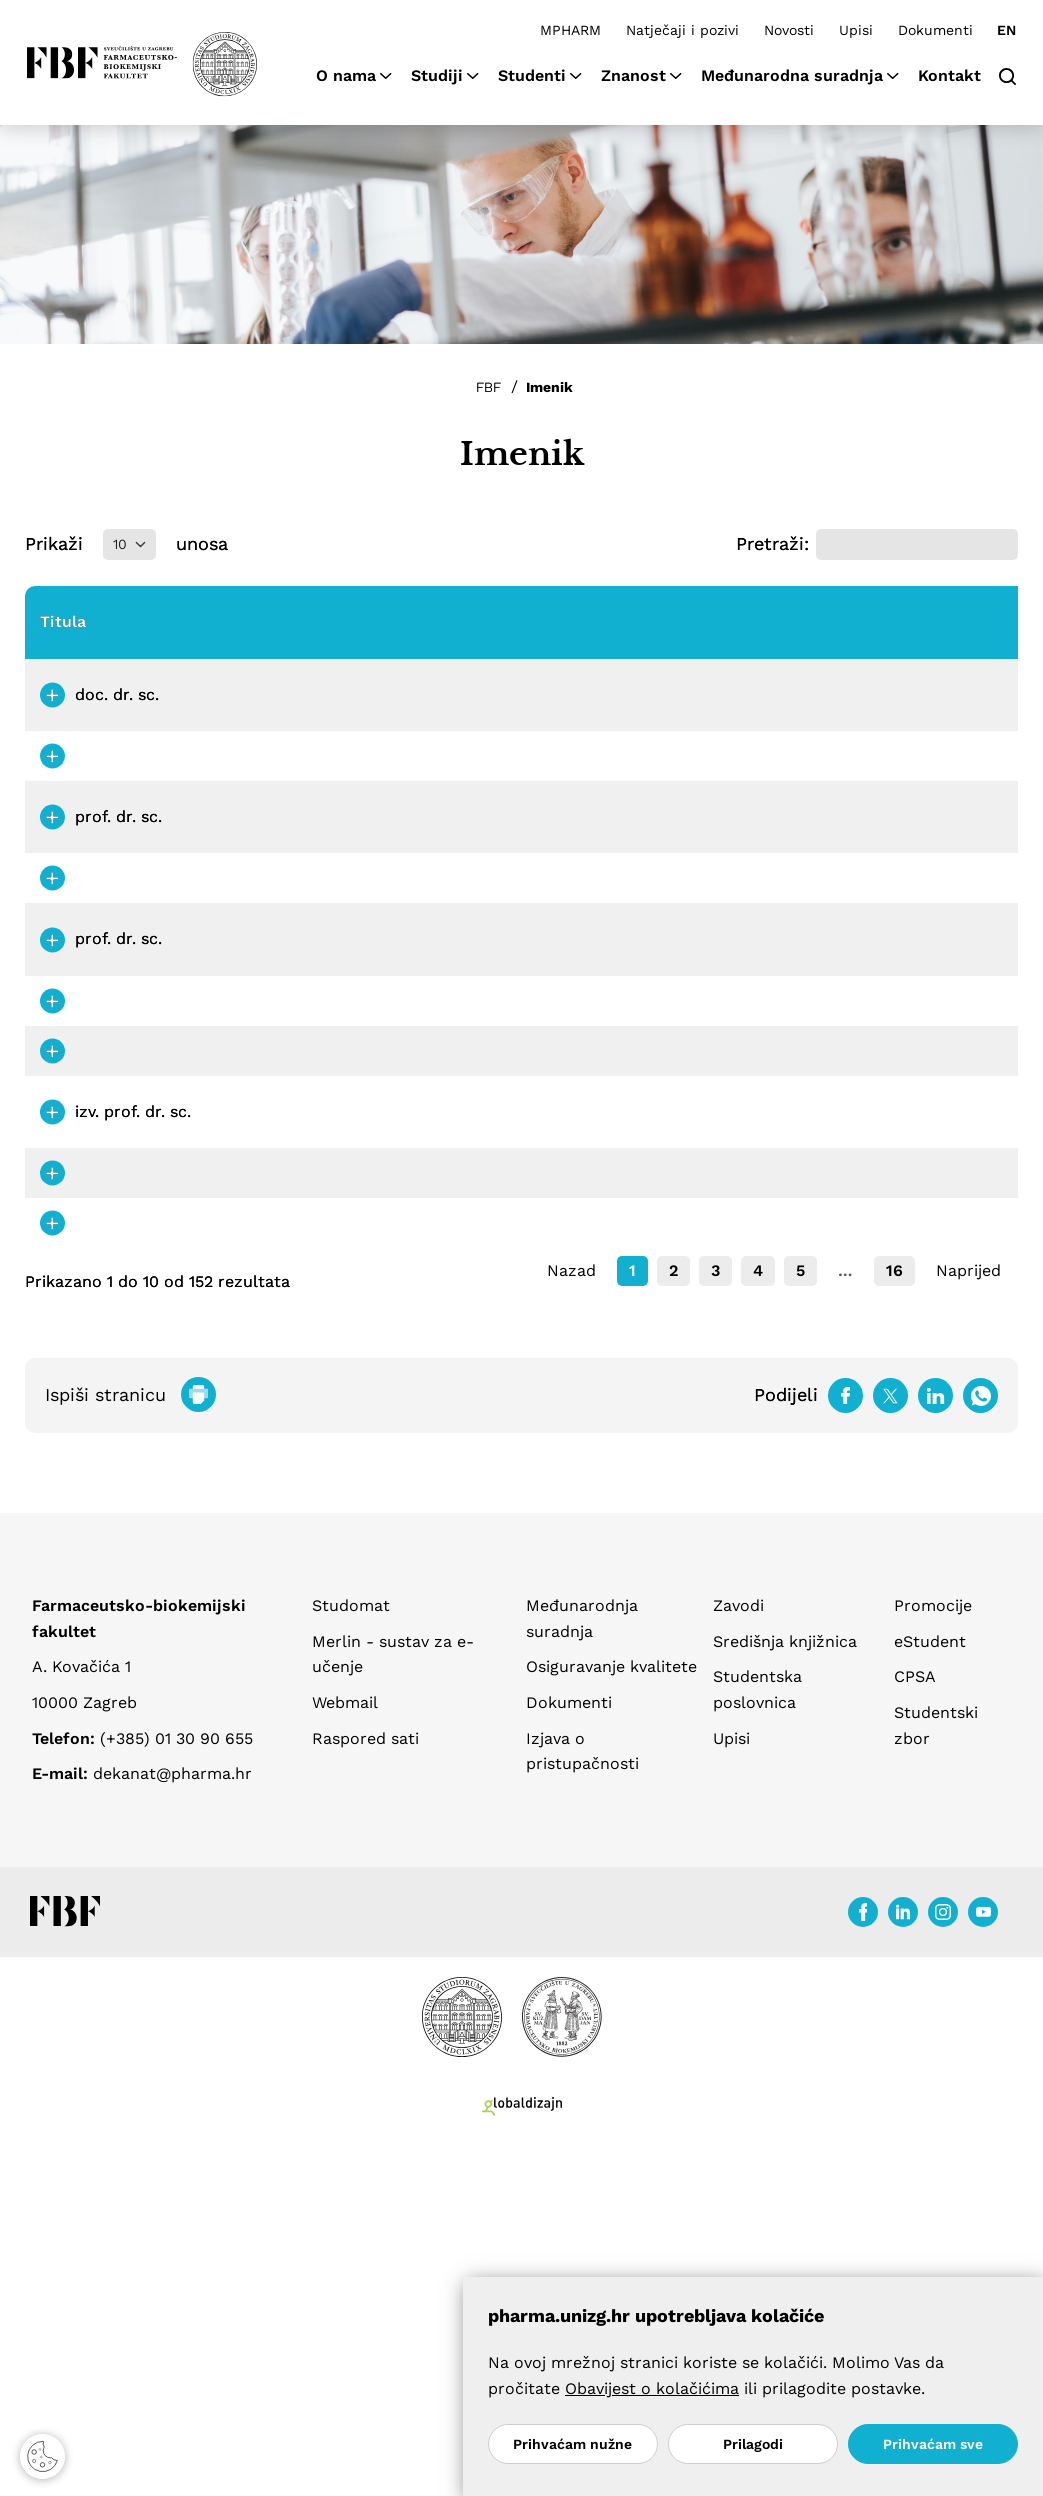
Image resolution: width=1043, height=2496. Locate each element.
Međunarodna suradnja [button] (792, 75)
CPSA (915, 2027)
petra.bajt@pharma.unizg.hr (619, 1015)
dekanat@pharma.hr (172, 2123)
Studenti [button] (532, 75)
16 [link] (894, 1620)
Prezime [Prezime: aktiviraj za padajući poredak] (270, 632)
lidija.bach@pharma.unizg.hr (621, 930)
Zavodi (738, 1955)
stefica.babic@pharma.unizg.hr (631, 834)
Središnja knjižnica (785, 1991)
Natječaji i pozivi (682, 30)
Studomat (351, 1955)
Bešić (260, 1423)
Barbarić (272, 1100)
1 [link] (632, 1620)
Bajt (255, 1015)
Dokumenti (935, 30)
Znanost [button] (633, 75)
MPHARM (570, 30)
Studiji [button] (437, 75)
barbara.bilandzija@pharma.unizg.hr (651, 1571)
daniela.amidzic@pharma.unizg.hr (641, 738)
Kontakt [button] (949, 75)
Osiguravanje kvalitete (611, 2017)
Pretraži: (877, 544)
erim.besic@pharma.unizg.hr (621, 1423)
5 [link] (800, 1620)
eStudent (930, 1991)
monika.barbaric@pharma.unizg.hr (645, 1100)
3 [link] (715, 1620)
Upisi (856, 30)
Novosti (789, 30)
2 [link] (673, 1620)
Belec (260, 1185)
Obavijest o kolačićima (652, 2388)
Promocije (933, 1955)
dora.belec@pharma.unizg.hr (621, 1185)
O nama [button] (346, 75)
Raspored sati (365, 2088)
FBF (488, 387)
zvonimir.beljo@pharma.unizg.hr (636, 1282)
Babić (261, 834)
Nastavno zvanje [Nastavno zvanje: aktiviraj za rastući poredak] (396, 632)
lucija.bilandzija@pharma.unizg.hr (642, 1519)
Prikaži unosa (126, 544)
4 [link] (758, 1620)
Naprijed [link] (968, 1620)
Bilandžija (277, 1519)
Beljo (259, 1282)
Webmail (345, 2052)
